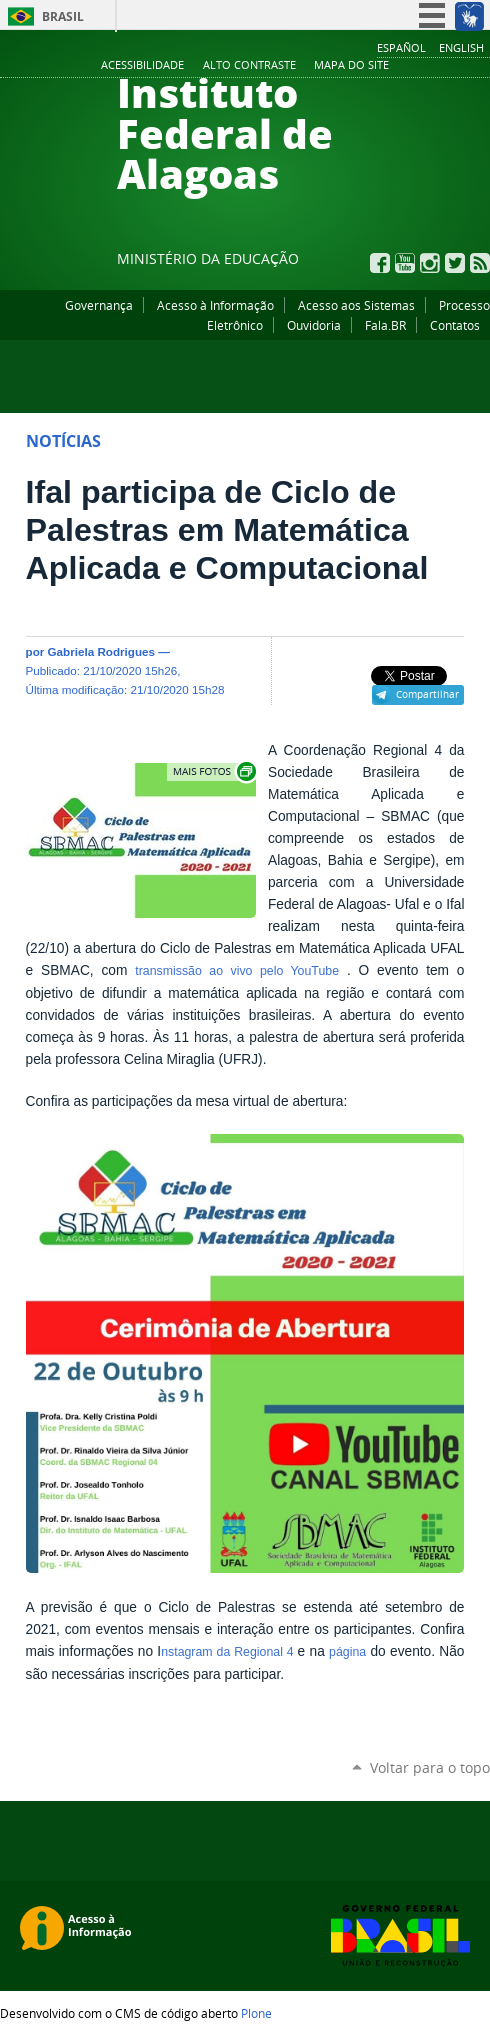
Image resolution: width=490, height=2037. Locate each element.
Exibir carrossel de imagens (213, 771)
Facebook (380, 263)
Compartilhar (427, 694)
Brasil (63, 16)
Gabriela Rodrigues (102, 651)
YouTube (405, 263)
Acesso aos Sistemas (356, 305)
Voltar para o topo (430, 1767)
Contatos (455, 325)
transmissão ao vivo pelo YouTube (237, 971)
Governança (99, 305)
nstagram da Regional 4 (229, 1652)
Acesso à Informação (215, 305)
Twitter (455, 263)
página (347, 1652)
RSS (480, 263)
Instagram (430, 263)
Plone (256, 2013)
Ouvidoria (314, 325)
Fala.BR (385, 325)
